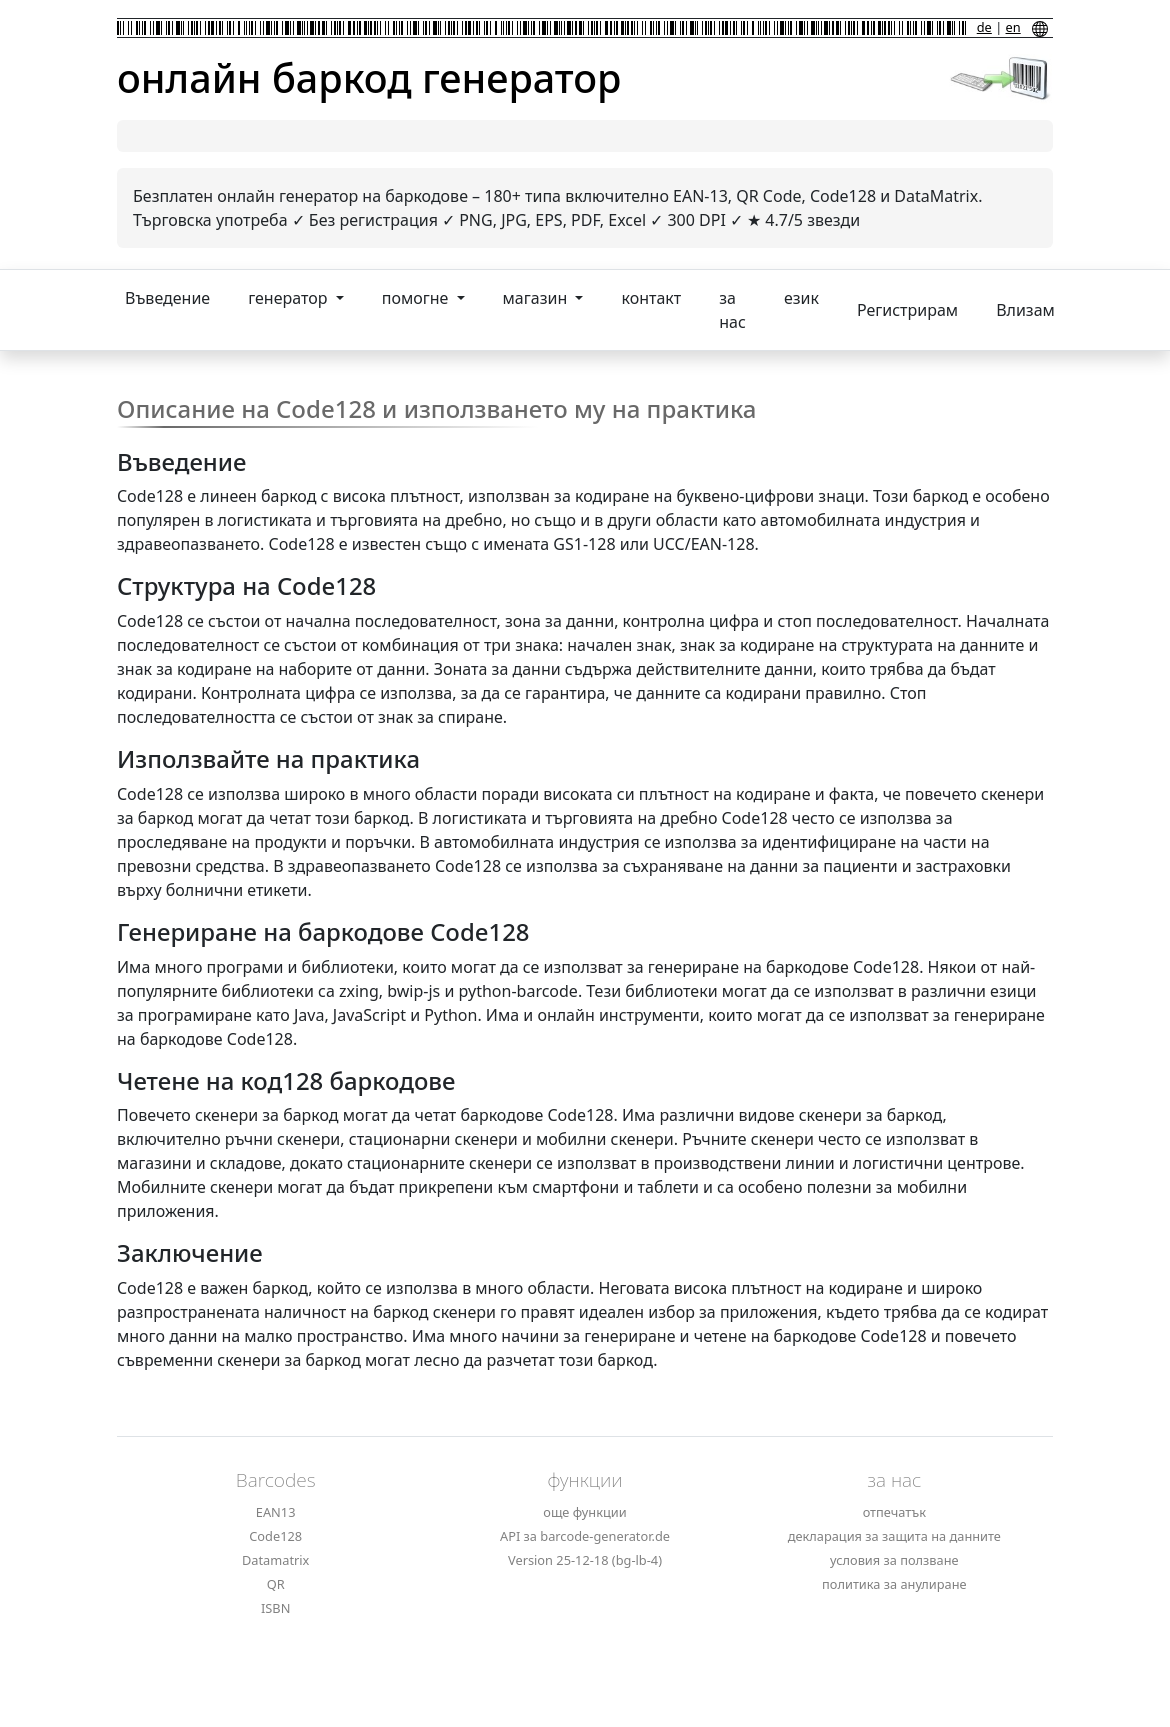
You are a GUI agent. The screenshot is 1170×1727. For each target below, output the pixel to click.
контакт (651, 298)
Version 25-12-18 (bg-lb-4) (585, 1560)
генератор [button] (289, 298)
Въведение (167, 298)
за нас (732, 310)
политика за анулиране (894, 1584)
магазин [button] (537, 298)
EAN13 (276, 1512)
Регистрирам (907, 310)
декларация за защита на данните (894, 1536)
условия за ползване (894, 1560)
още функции (584, 1512)
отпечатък (894, 1512)
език (801, 298)
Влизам (1025, 310)
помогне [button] (417, 298)
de (984, 27)
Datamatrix (275, 1560)
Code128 (275, 1536)
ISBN (275, 1608)
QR (276, 1584)
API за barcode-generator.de (585, 1536)
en (1013, 27)
